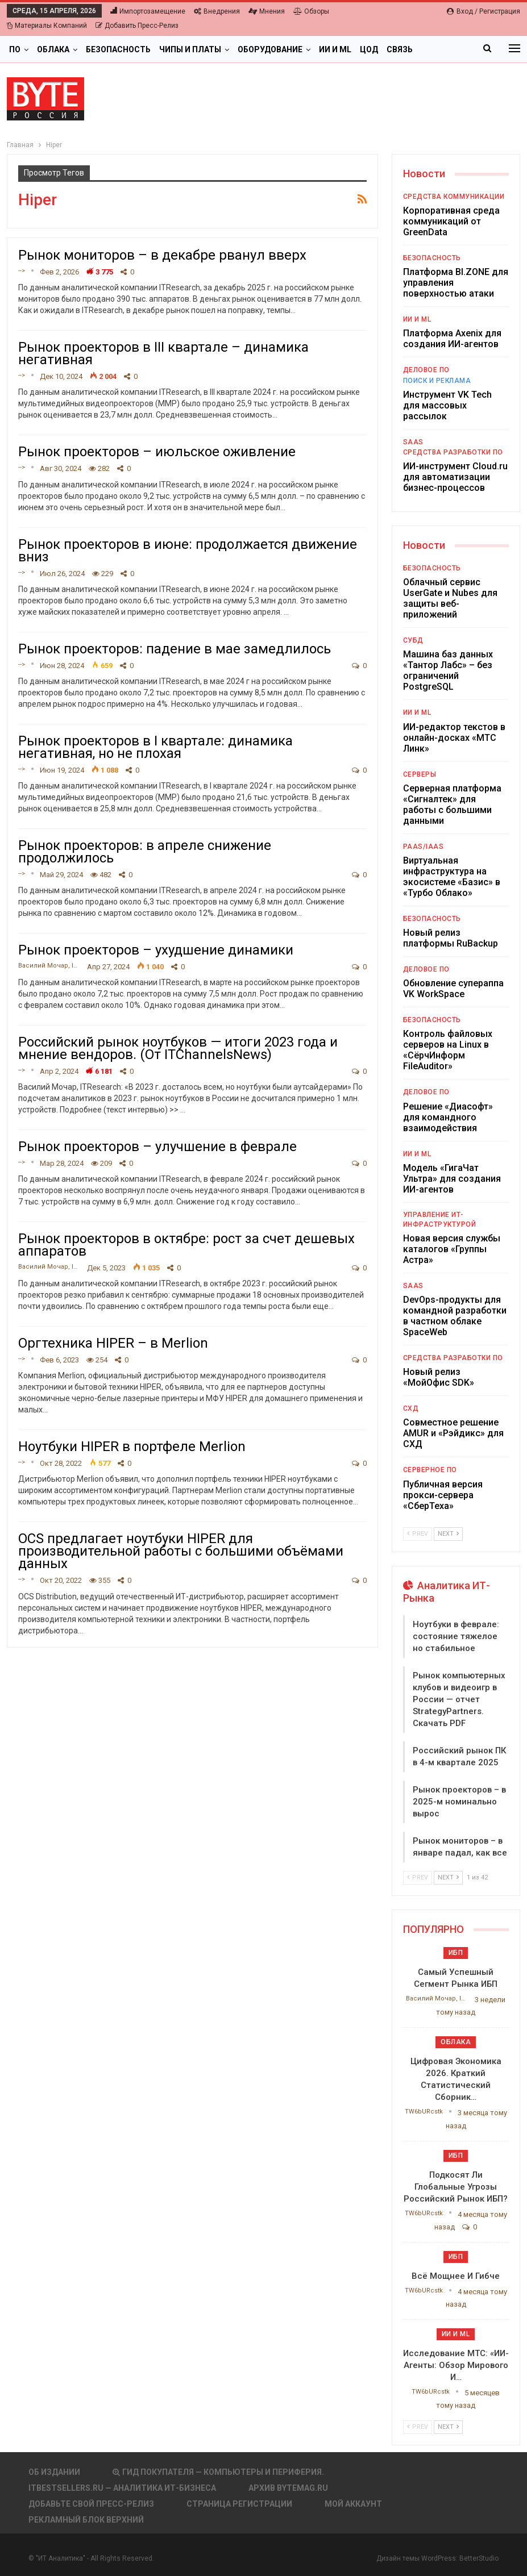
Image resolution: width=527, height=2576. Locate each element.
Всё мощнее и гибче (456, 2276)
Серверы (420, 774)
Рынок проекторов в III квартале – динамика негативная (163, 353)
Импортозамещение (147, 11)
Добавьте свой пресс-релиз (91, 2503)
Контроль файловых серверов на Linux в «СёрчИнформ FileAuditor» (447, 1050)
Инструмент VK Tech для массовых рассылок (447, 405)
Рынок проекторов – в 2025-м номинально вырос (459, 1802)
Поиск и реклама (437, 381)
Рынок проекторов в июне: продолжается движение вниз (187, 550)
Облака (53, 49)
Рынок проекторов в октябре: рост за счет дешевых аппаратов (186, 1245)
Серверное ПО (430, 1470)
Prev (417, 1533)
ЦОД (369, 49)
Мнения (266, 11)
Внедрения (217, 11)
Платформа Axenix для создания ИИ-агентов (452, 338)
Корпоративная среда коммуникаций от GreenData (451, 221)
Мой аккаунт (353, 2503)
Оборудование (270, 49)
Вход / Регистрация (483, 11)
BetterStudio (479, 2558)
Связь (400, 49)
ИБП (456, 1953)
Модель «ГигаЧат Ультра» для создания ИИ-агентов (452, 1178)
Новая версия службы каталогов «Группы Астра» (451, 1249)
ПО (14, 49)
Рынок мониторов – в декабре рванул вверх (162, 255)
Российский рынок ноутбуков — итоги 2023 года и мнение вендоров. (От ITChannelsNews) (178, 1048)
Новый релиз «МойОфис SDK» (438, 1377)
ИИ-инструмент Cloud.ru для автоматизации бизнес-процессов (455, 477)
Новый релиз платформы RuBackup (450, 938)
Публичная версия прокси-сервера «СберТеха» (443, 1495)
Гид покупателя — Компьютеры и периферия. (218, 2472)
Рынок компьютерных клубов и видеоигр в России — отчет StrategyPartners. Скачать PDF (459, 1699)
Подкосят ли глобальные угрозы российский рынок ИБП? (456, 2187)
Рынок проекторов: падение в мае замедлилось (174, 649)
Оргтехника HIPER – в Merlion (113, 1343)
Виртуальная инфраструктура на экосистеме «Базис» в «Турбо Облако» (451, 876)
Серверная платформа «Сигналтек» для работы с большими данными (452, 804)
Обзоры (311, 11)
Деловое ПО (426, 370)
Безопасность (118, 49)
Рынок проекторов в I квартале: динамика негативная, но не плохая (155, 747)
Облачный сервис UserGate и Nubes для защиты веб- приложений (450, 598)
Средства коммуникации (454, 197)
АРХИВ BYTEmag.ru (288, 2487)
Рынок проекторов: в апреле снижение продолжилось (144, 851)
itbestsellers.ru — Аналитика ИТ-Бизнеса (122, 2487)
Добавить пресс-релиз (137, 26)
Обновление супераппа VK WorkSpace (453, 988)
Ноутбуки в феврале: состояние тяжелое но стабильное (456, 1636)
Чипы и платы (190, 49)
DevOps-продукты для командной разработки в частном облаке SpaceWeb (455, 1315)
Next (448, 1533)
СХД (411, 1408)
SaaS (413, 442)
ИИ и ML (335, 49)
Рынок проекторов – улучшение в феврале (157, 1146)
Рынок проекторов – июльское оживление (157, 452)
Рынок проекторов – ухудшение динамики (155, 950)
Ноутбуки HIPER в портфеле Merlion (132, 1446)
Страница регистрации (239, 2503)
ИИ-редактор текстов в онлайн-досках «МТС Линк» (454, 738)
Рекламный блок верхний (86, 2519)
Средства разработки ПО (453, 452)
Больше (438, 49)
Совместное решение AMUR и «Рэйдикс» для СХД (453, 1433)
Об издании (54, 2472)
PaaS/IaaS (423, 847)
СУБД (413, 640)
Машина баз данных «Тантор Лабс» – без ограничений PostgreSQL (448, 670)
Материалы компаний (47, 26)
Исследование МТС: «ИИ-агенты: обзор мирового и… (456, 2365)
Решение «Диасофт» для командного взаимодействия (448, 1117)
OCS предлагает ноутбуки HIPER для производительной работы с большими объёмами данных (180, 1551)
